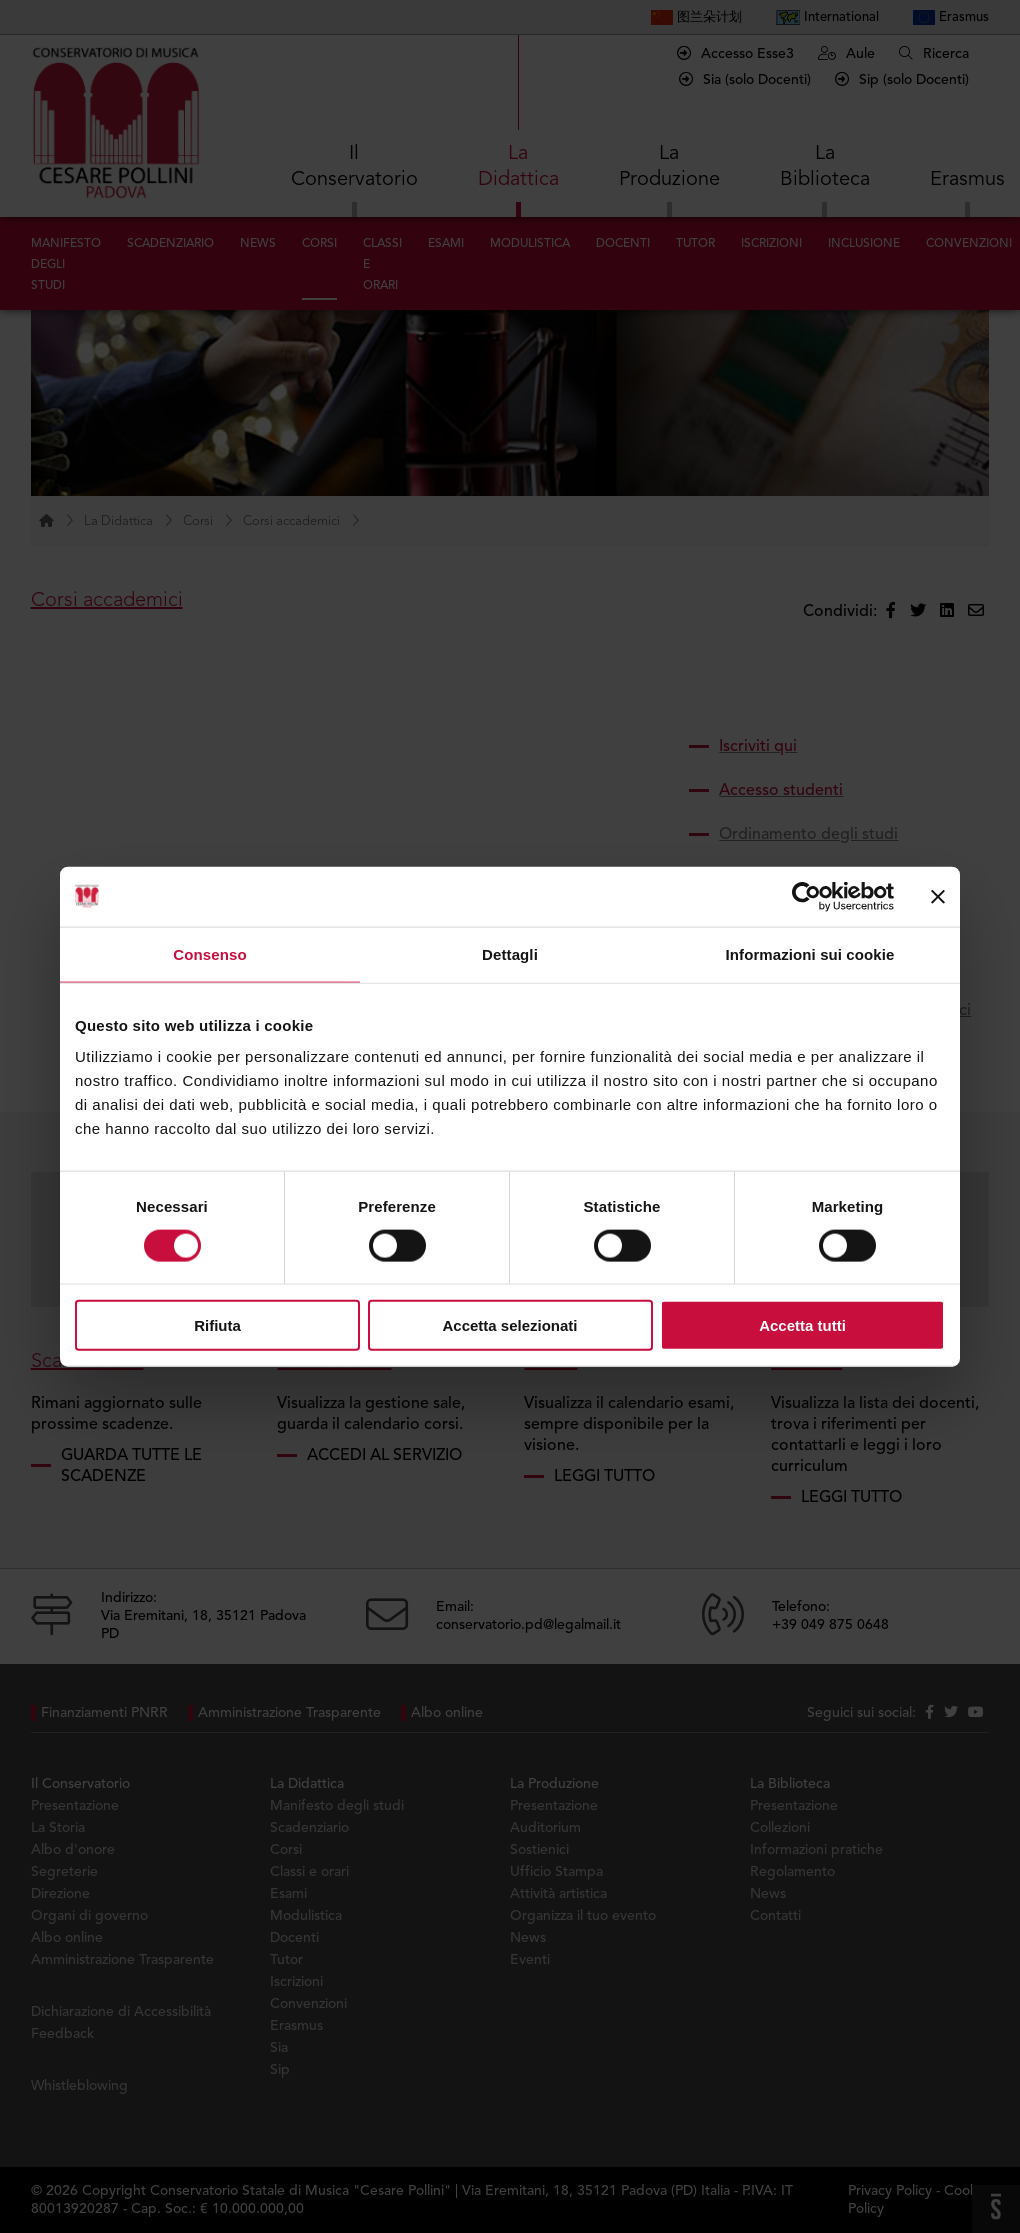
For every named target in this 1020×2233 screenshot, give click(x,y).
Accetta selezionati (509, 1325)
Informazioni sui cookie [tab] (810, 953)
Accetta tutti (802, 1325)
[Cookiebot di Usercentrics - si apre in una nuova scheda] (806, 896)
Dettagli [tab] (510, 953)
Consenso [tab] (209, 953)
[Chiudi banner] (938, 896)
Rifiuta (217, 1325)
